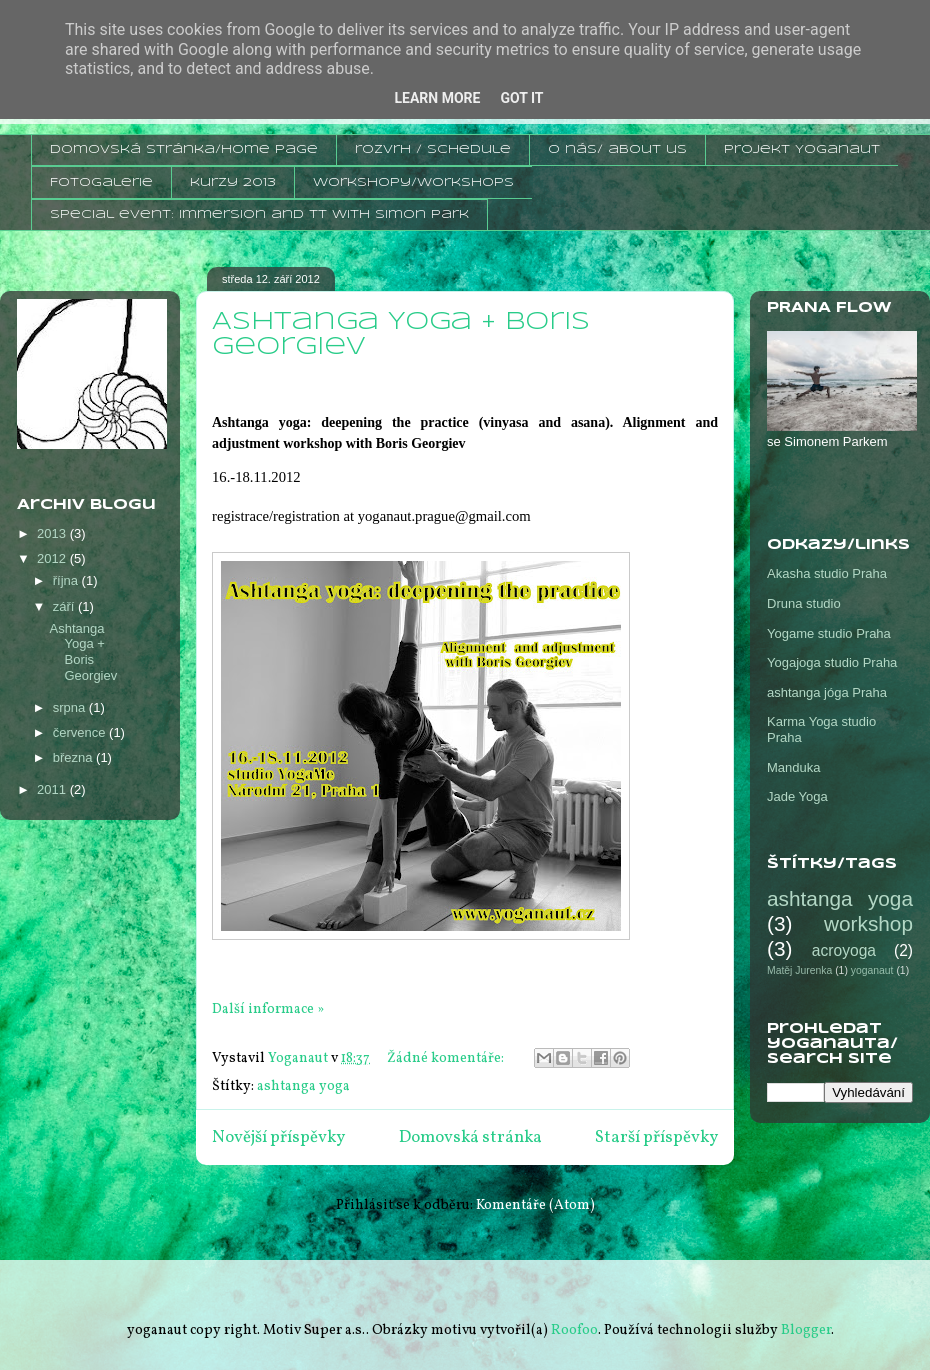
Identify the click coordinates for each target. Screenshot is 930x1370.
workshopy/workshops (413, 182)
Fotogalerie (101, 182)
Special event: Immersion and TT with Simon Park (259, 214)
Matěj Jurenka (799, 970)
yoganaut (872, 970)
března (74, 757)
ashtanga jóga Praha (827, 692)
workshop (868, 923)
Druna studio (804, 603)
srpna (71, 707)
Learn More (437, 98)
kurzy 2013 (233, 182)
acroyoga (844, 950)
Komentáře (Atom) (535, 1205)
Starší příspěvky (656, 1137)
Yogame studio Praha (829, 633)
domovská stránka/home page (184, 149)
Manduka (793, 767)
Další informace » (268, 1009)
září (65, 606)
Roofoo (574, 1330)
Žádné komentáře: (447, 1058)
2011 (53, 789)
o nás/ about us (617, 149)
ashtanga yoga (303, 1086)
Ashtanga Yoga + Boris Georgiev (83, 652)
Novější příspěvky (278, 1137)
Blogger (806, 1330)
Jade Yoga (797, 796)
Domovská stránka (470, 1137)
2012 (53, 558)
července (81, 732)
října (67, 580)
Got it (521, 98)
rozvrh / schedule (433, 149)
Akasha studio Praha (827, 573)
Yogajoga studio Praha (832, 662)
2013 (53, 533)
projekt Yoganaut (802, 149)
